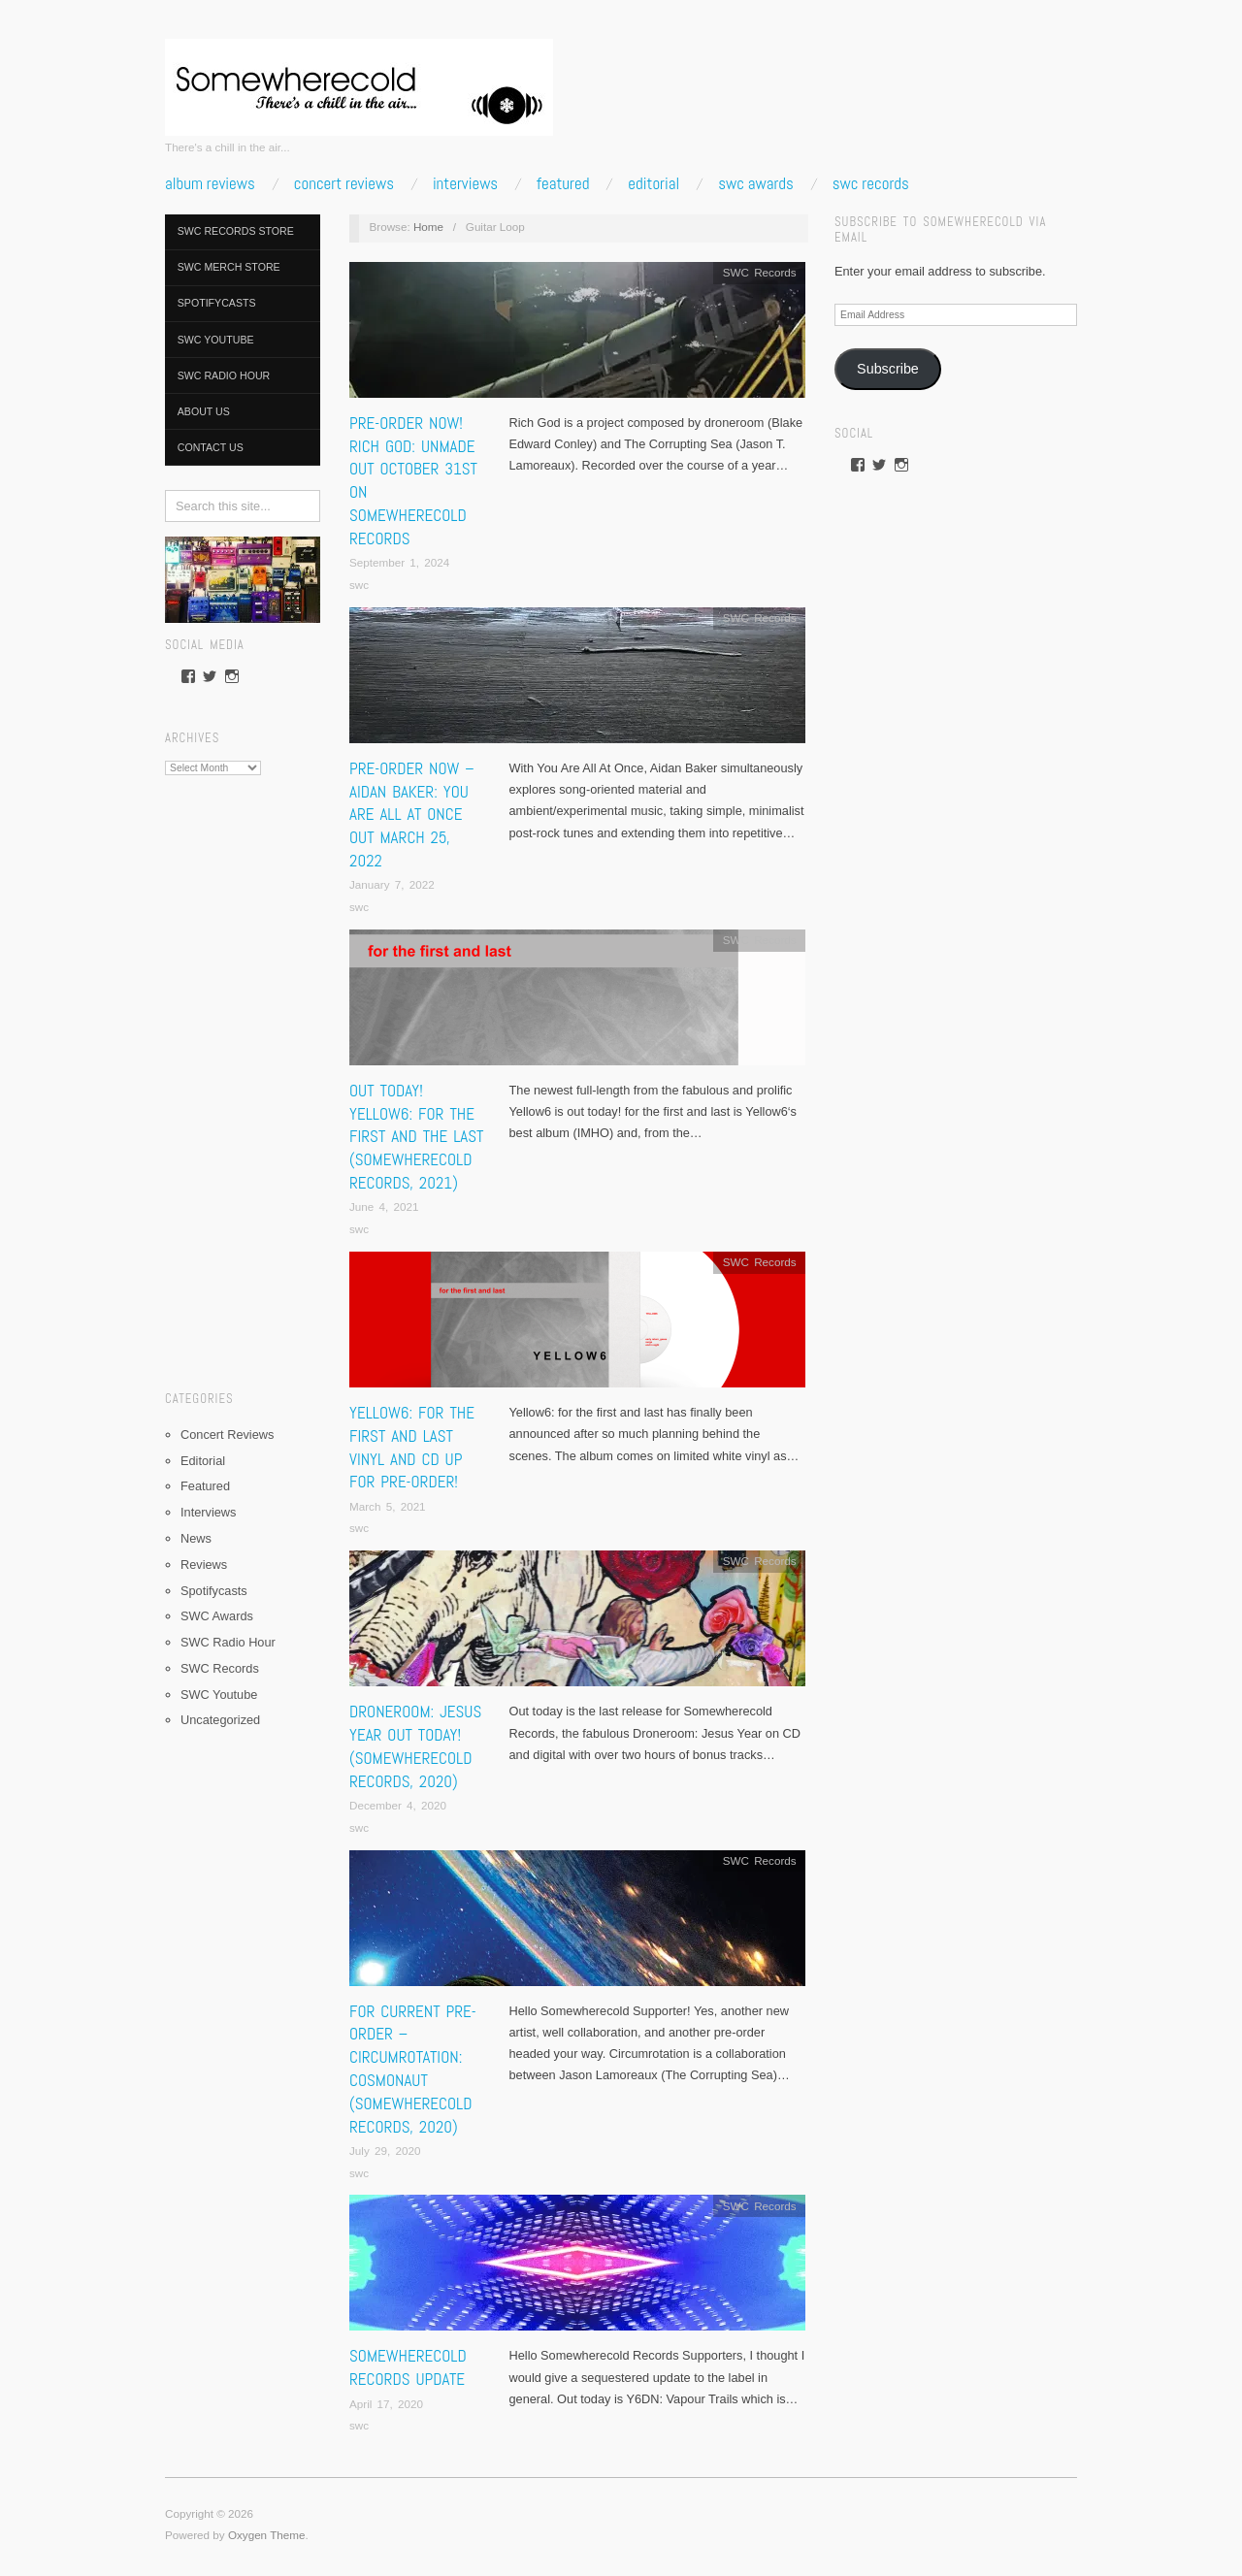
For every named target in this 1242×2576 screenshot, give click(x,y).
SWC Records (871, 184)
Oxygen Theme (267, 2534)
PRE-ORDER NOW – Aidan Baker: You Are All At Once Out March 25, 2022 (411, 814)
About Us (204, 411)
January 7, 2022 (392, 884)
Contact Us (211, 447)
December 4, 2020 (397, 1805)
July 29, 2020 (384, 2150)
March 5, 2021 (387, 1506)
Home (428, 226)
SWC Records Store (236, 231)
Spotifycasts (217, 303)
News (196, 1538)
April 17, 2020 (386, 2403)
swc (359, 584)
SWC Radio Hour (224, 375)
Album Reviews (210, 184)
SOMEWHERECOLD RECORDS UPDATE (408, 2367)
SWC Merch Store (229, 267)
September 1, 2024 (399, 562)
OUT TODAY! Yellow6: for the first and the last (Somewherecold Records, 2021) (416, 1136)
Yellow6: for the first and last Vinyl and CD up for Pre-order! (411, 1447)
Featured (563, 184)
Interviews (465, 184)
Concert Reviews (344, 184)
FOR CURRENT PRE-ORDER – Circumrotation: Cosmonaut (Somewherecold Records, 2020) (412, 2069)
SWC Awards (756, 184)
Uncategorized (220, 1719)
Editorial (653, 184)
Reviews (203, 1564)
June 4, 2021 (384, 1206)
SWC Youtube (216, 339)
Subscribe (888, 368)
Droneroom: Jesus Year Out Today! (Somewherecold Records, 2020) (415, 1746)
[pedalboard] (242, 578)
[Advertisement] (242, 1076)
